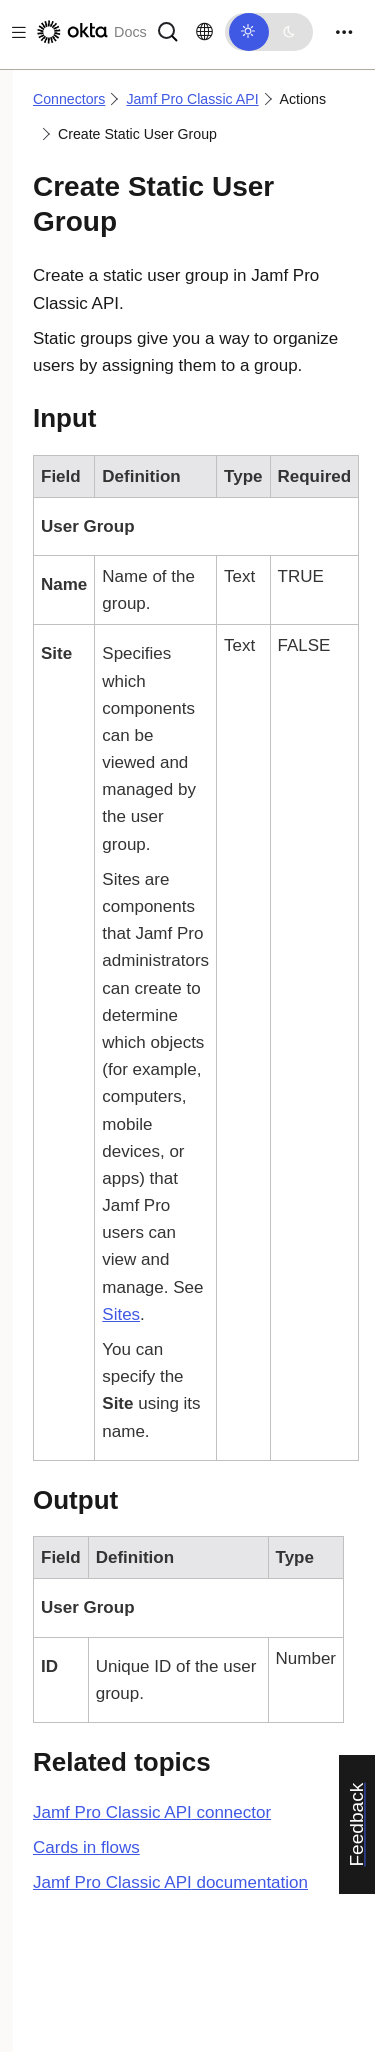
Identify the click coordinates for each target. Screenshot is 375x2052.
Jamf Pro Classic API (192, 99)
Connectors (69, 99)
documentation (170, 1882)
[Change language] (204, 32)
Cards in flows (86, 1847)
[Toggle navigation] (344, 32)
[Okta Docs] (90, 32)
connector (152, 1812)
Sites (121, 1314)
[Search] (168, 30)
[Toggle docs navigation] (15, 32)
